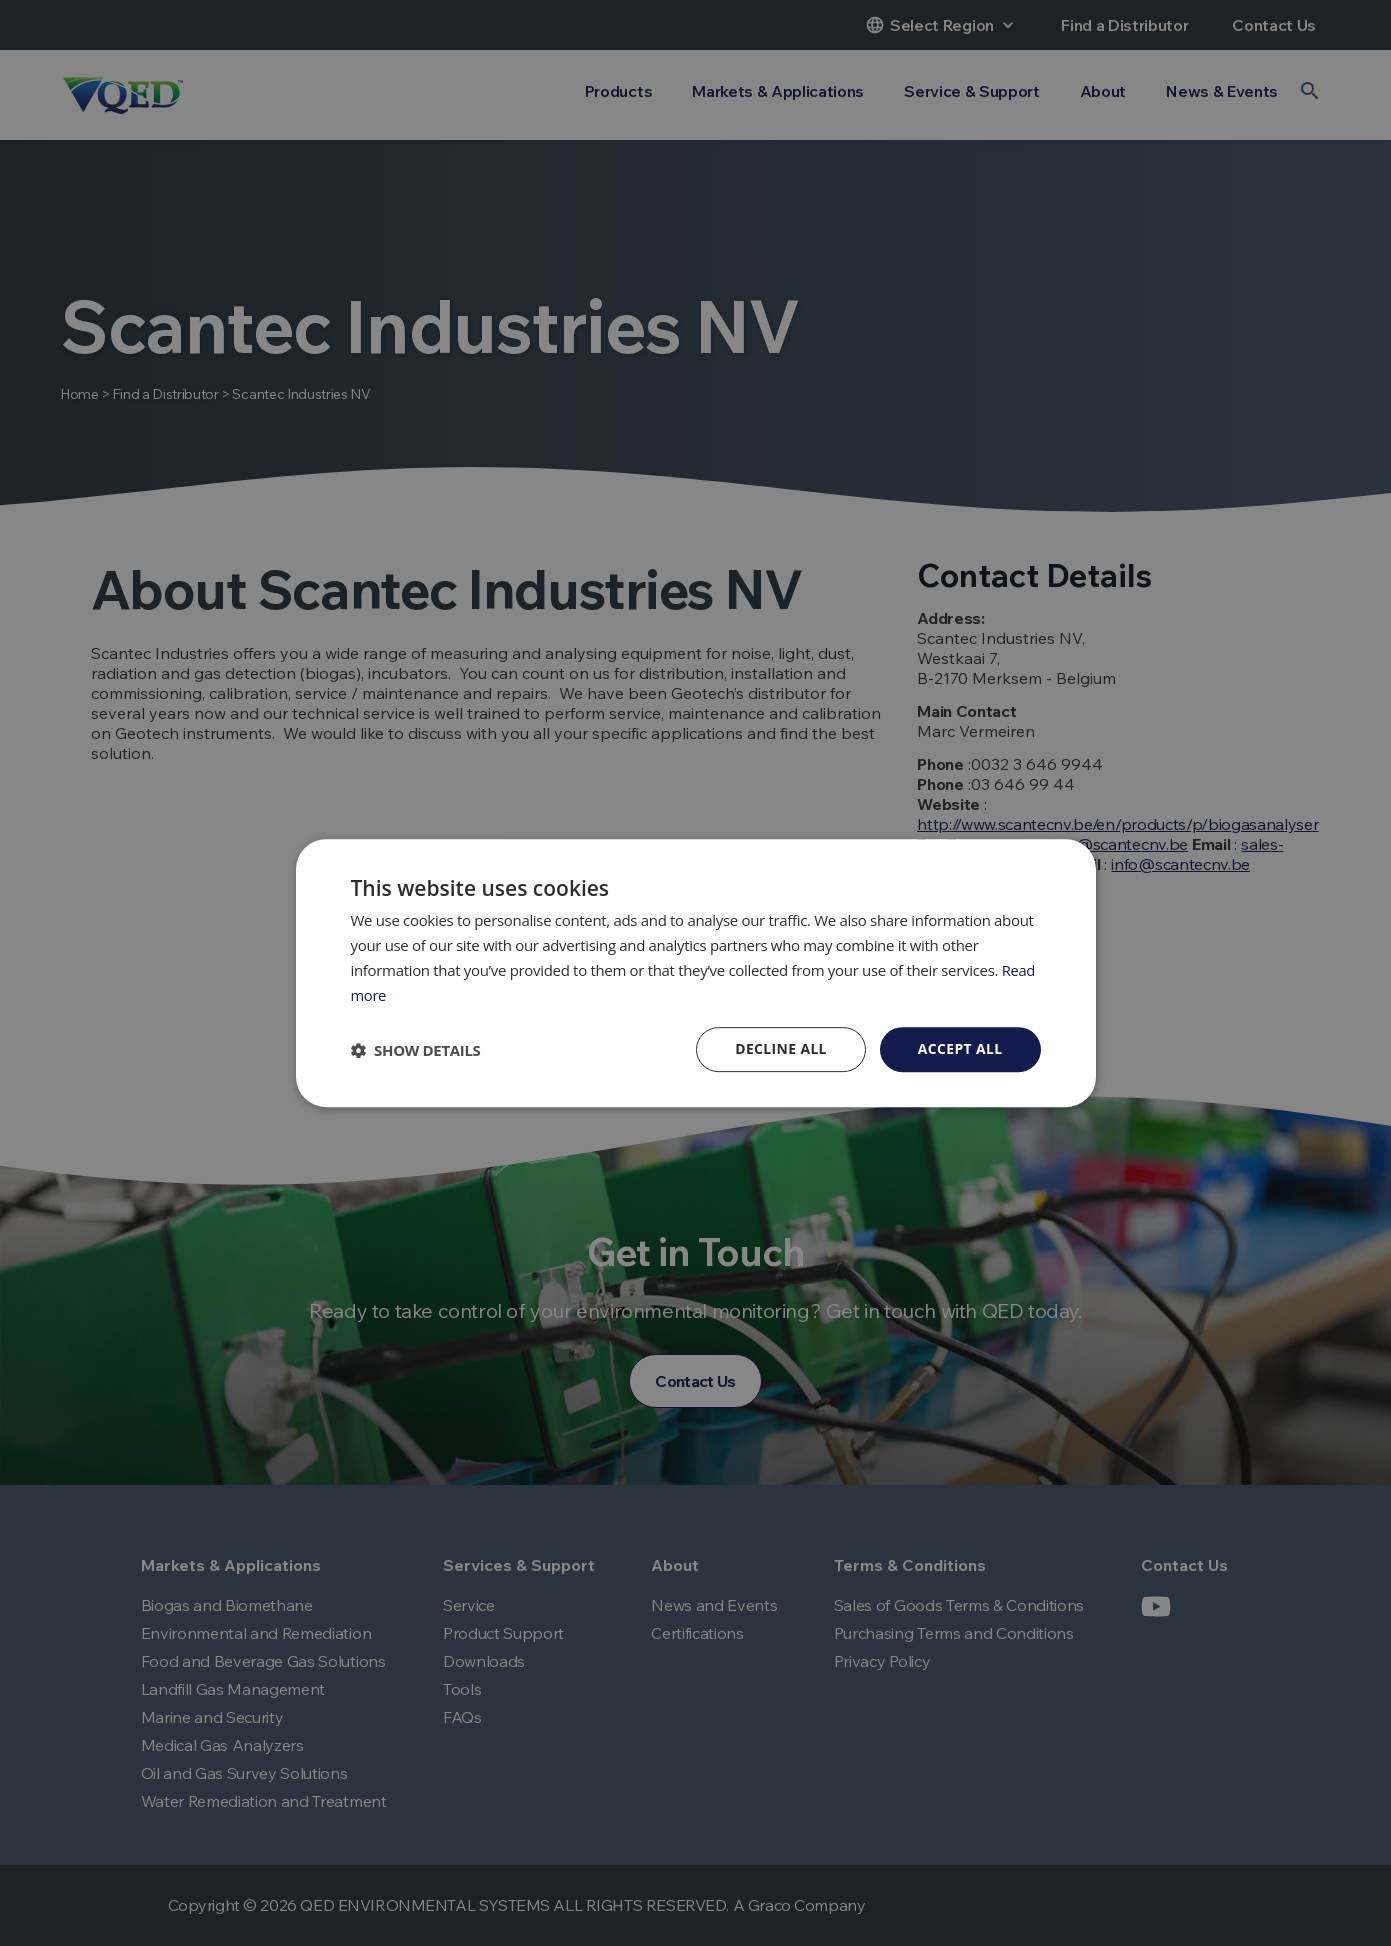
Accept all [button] (959, 1048)
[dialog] (696, 973)
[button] (416, 1050)
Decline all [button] (780, 1048)
